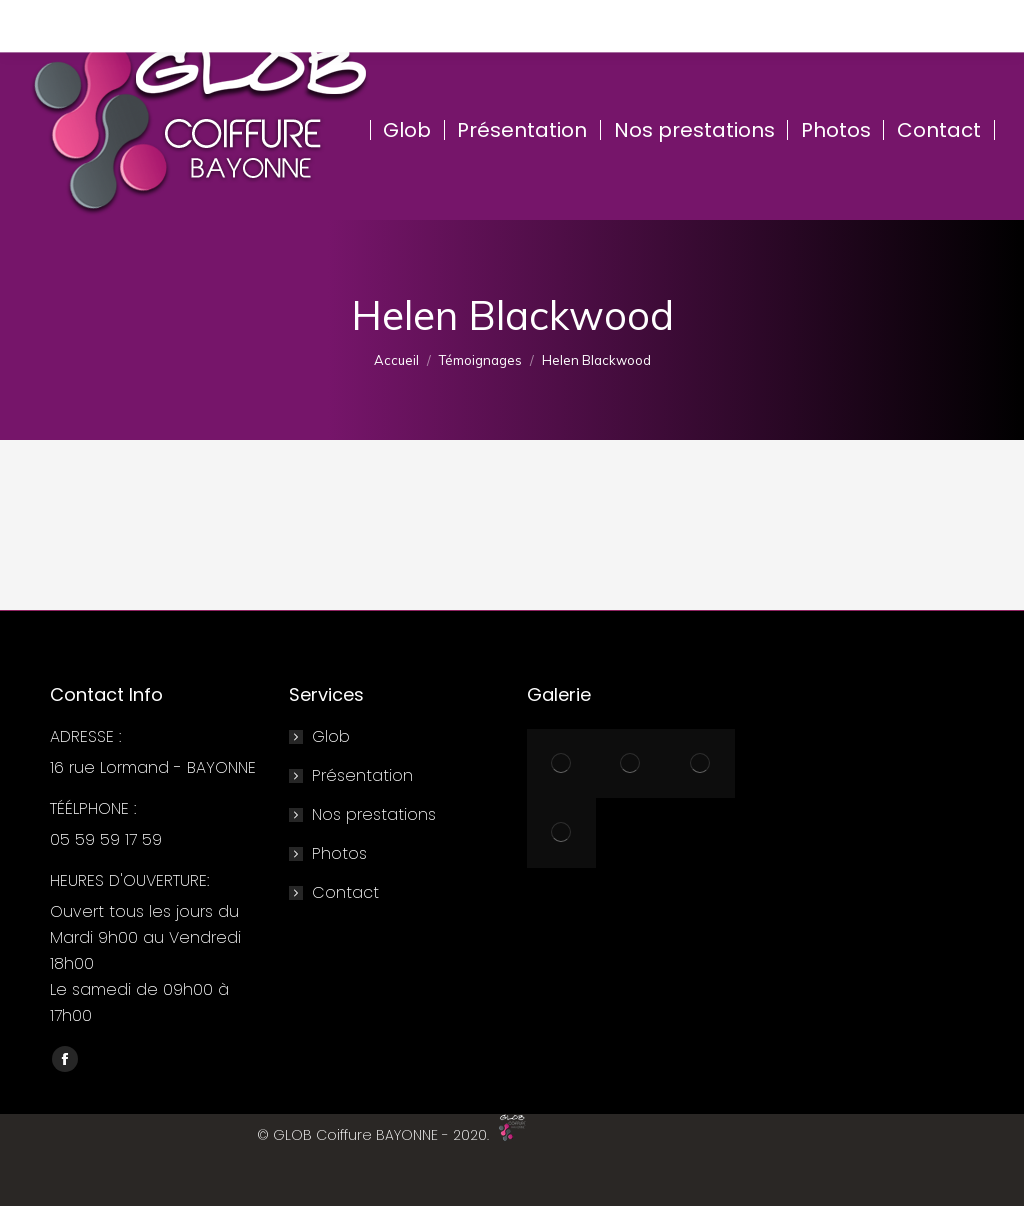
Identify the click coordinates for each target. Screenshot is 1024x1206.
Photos (339, 853)
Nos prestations (374, 814)
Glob (331, 736)
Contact (345, 892)
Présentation (362, 775)
